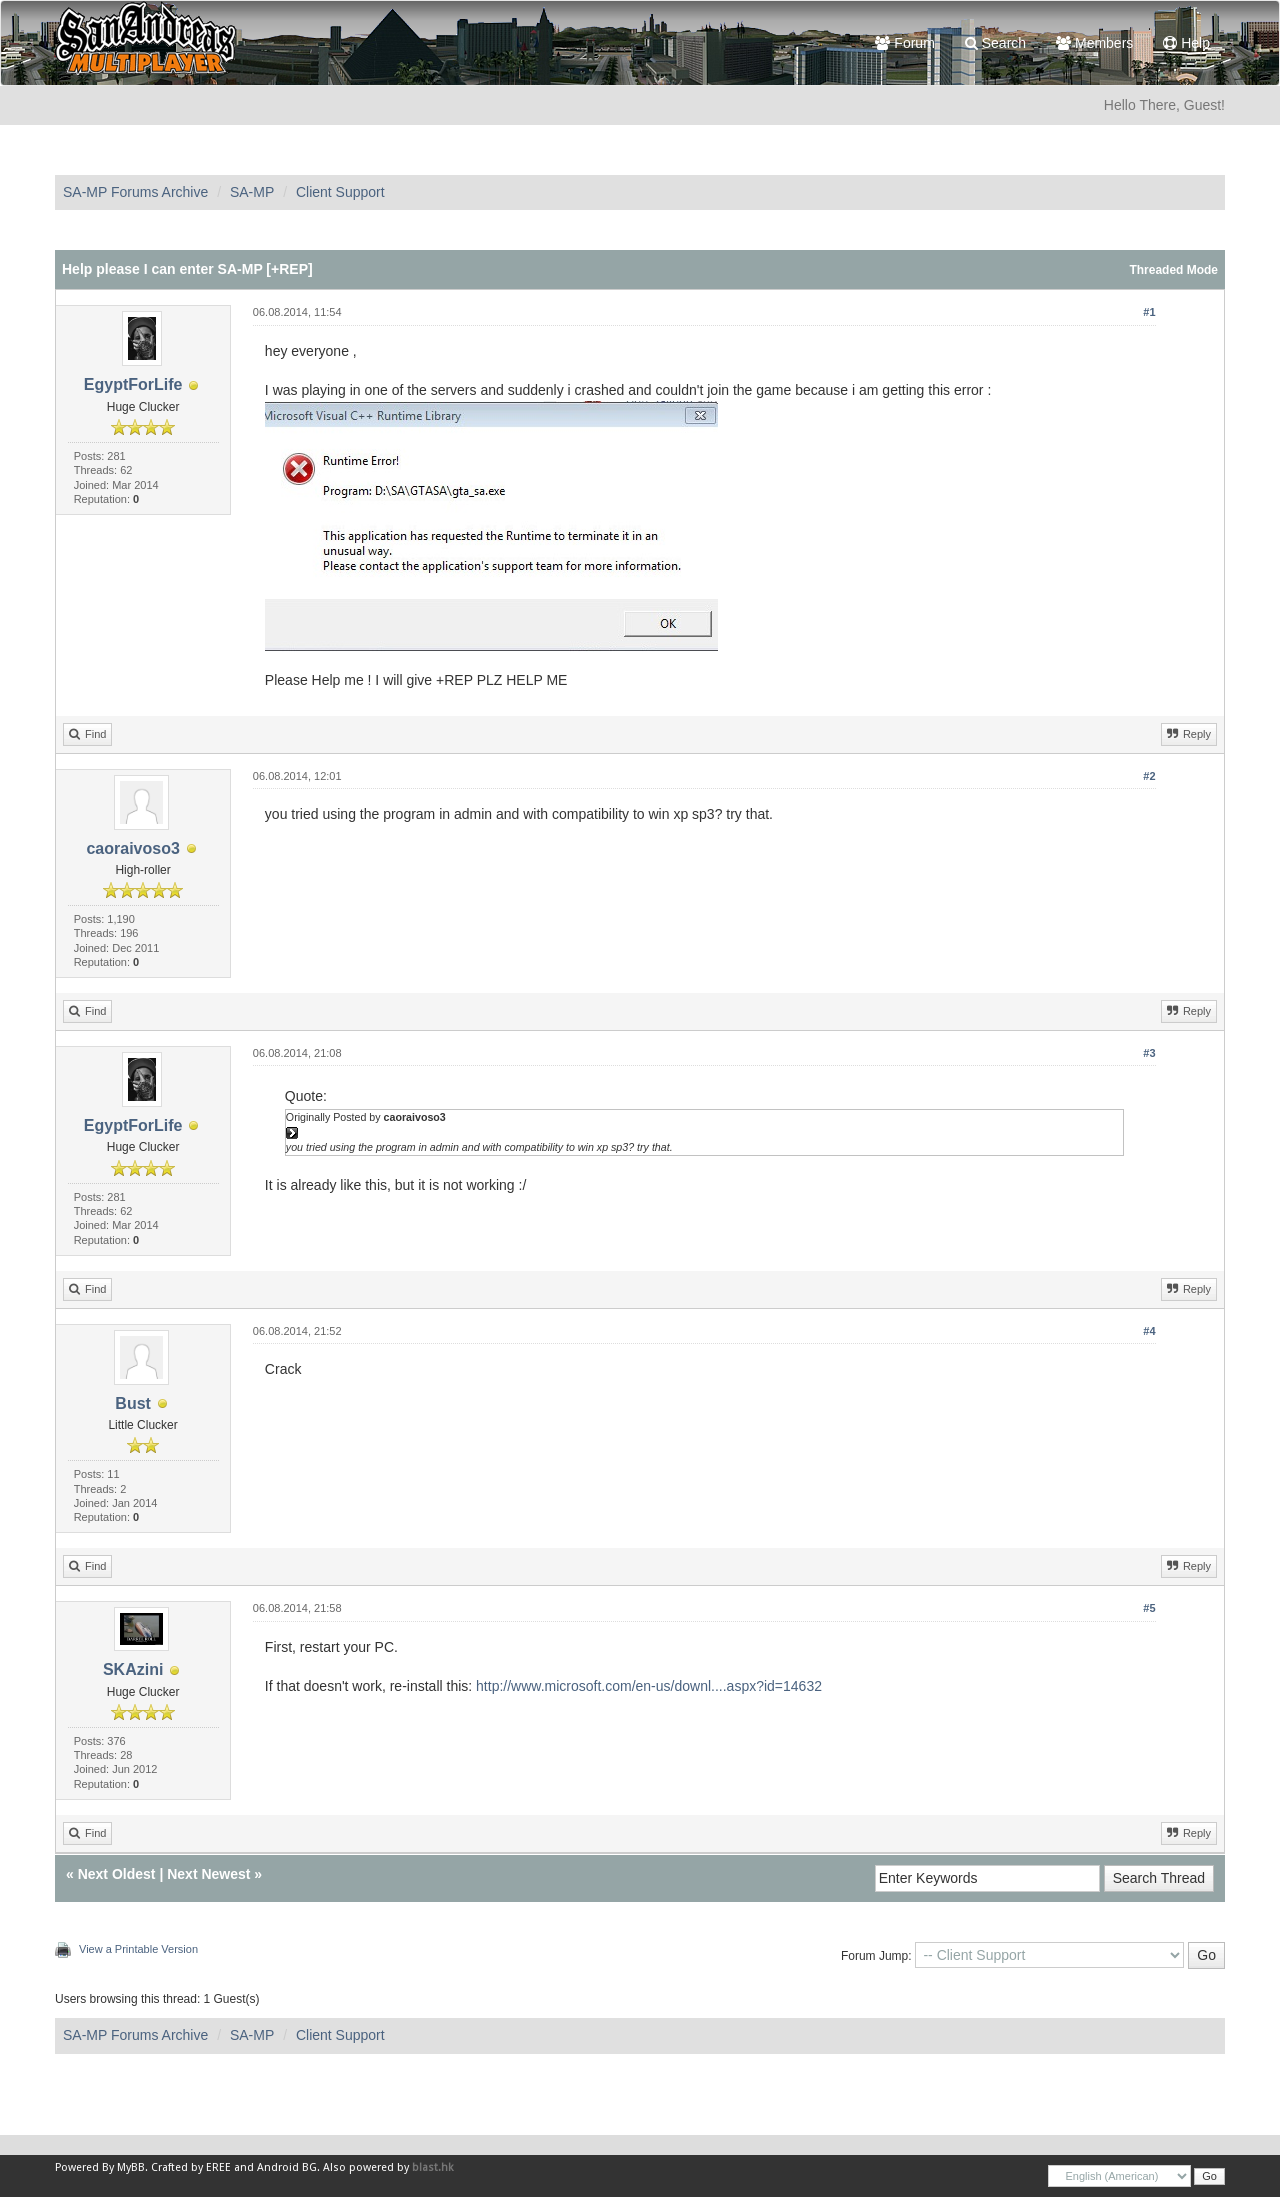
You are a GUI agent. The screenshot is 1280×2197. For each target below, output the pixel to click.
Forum (904, 43)
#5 (1149, 1608)
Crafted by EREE (191, 2167)
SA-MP (252, 192)
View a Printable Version (138, 1949)
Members (1094, 43)
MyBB (131, 2167)
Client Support (340, 192)
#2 (1149, 776)
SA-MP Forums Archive (135, 192)
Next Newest (208, 1874)
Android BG (287, 2167)
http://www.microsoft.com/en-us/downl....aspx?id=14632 (649, 1686)
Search (995, 43)
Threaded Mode (1173, 270)
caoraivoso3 (132, 848)
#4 (1149, 1331)
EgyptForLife (133, 384)
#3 (1149, 1053)
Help (1186, 43)
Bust (133, 1403)
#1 (1149, 312)
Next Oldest (117, 1874)
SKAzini (133, 1669)
